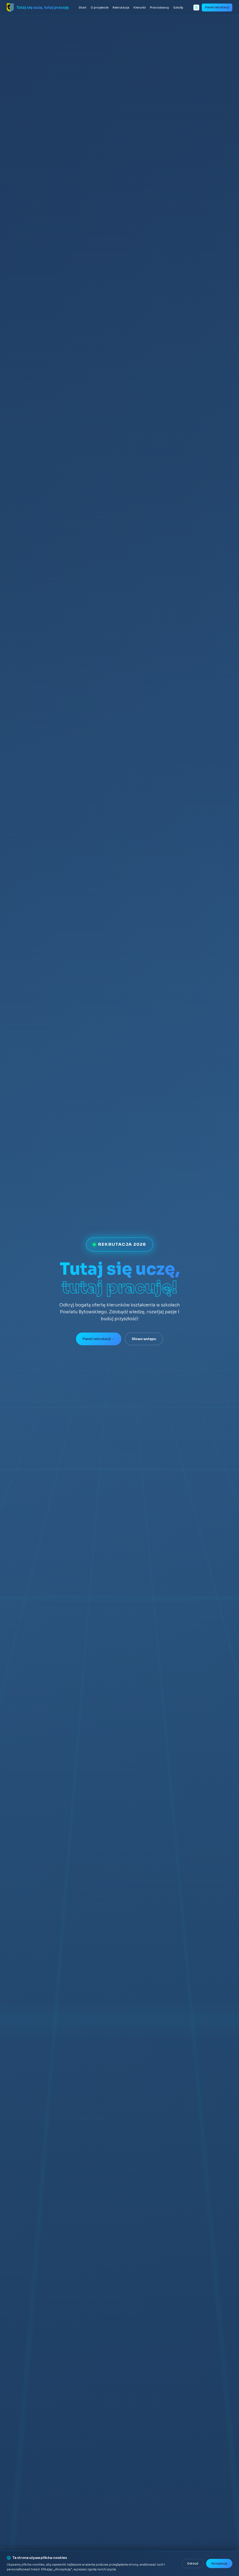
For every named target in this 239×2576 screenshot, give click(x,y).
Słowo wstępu (144, 1339)
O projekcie (99, 7)
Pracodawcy (159, 7)
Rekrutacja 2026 (119, 1244)
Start (82, 7)
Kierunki (139, 7)
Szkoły (178, 7)
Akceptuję (219, 2563)
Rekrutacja (121, 7)
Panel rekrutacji (217, 7)
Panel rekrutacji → (99, 1339)
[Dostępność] (196, 7)
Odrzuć (192, 2563)
